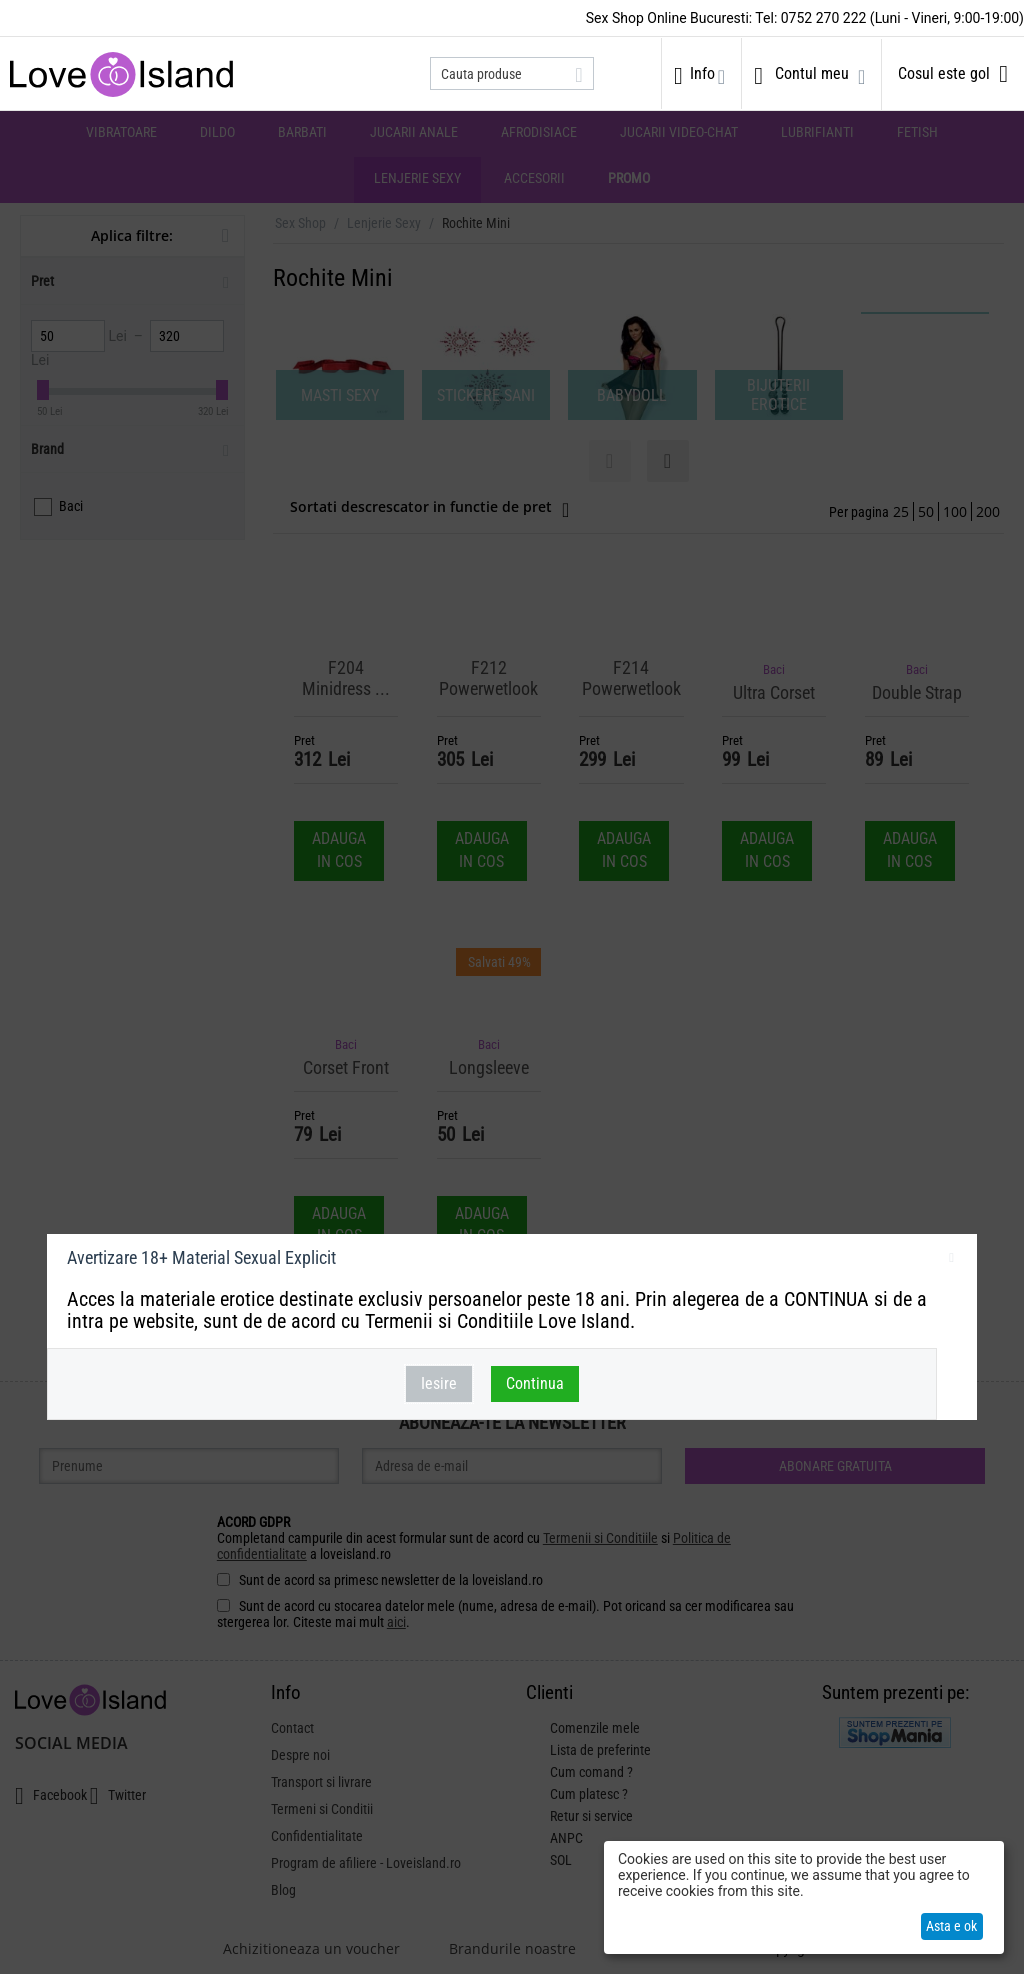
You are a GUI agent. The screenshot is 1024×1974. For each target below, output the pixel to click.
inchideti (951, 1261)
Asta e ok (951, 1926)
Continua (535, 1383)
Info (702, 73)
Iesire (439, 1383)
